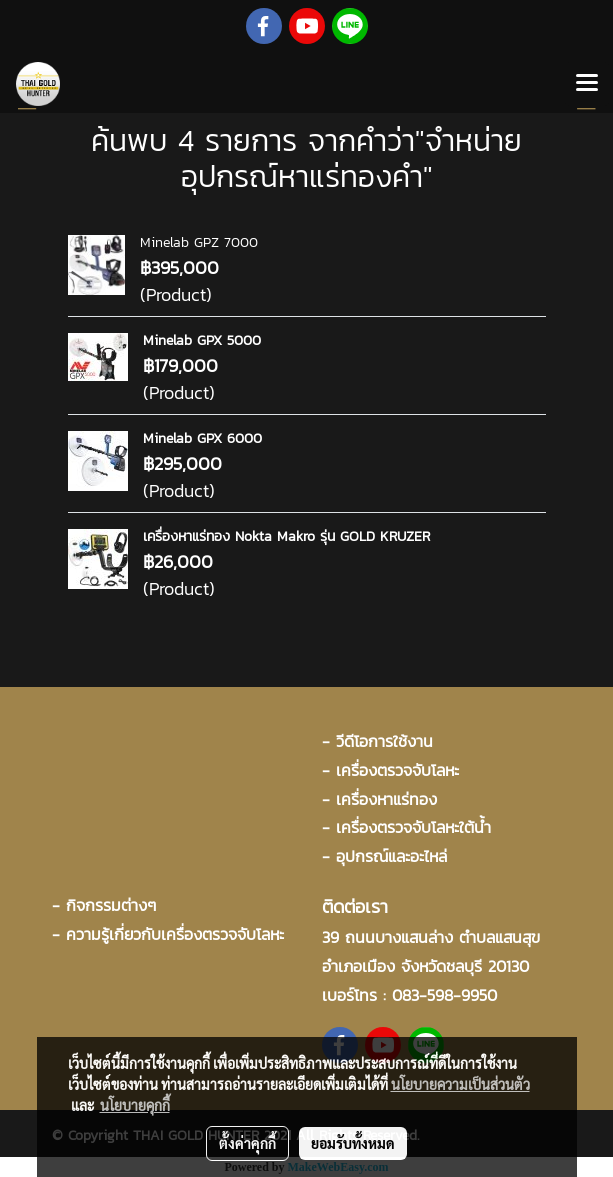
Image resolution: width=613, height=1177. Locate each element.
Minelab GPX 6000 (202, 438)
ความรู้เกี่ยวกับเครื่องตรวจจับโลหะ (175, 934)
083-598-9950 (444, 995)
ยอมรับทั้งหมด (353, 1143)
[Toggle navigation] (587, 84)
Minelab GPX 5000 (202, 340)
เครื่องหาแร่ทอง (386, 799)
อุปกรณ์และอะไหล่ (391, 856)
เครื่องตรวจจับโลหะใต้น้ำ (413, 827)
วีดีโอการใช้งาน (384, 741)
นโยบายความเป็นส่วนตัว (460, 1084)
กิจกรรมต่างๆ (111, 905)
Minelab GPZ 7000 (199, 242)
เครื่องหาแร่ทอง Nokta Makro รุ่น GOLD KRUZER (286, 536)
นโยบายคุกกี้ (135, 1105)
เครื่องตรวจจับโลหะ (397, 770)
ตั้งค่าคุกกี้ (247, 1143)
